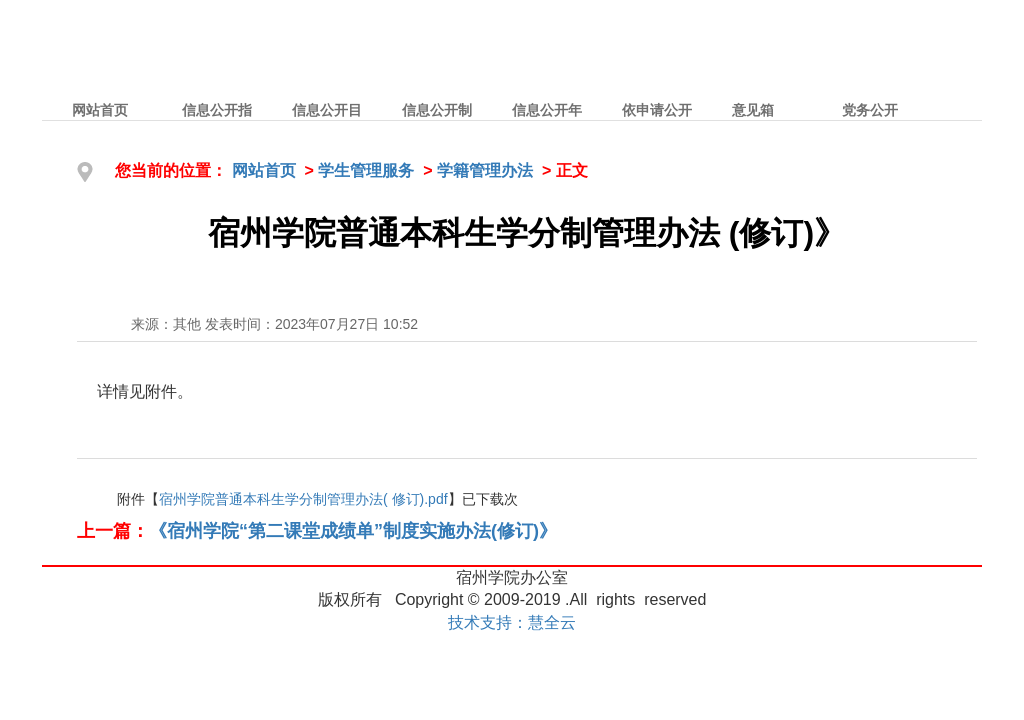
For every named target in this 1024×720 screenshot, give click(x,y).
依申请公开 (657, 110)
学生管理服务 (366, 170)
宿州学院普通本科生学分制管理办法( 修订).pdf (303, 499)
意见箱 (753, 110)
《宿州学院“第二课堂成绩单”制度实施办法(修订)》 (353, 531)
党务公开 (870, 110)
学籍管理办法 (485, 170)
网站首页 (100, 110)
